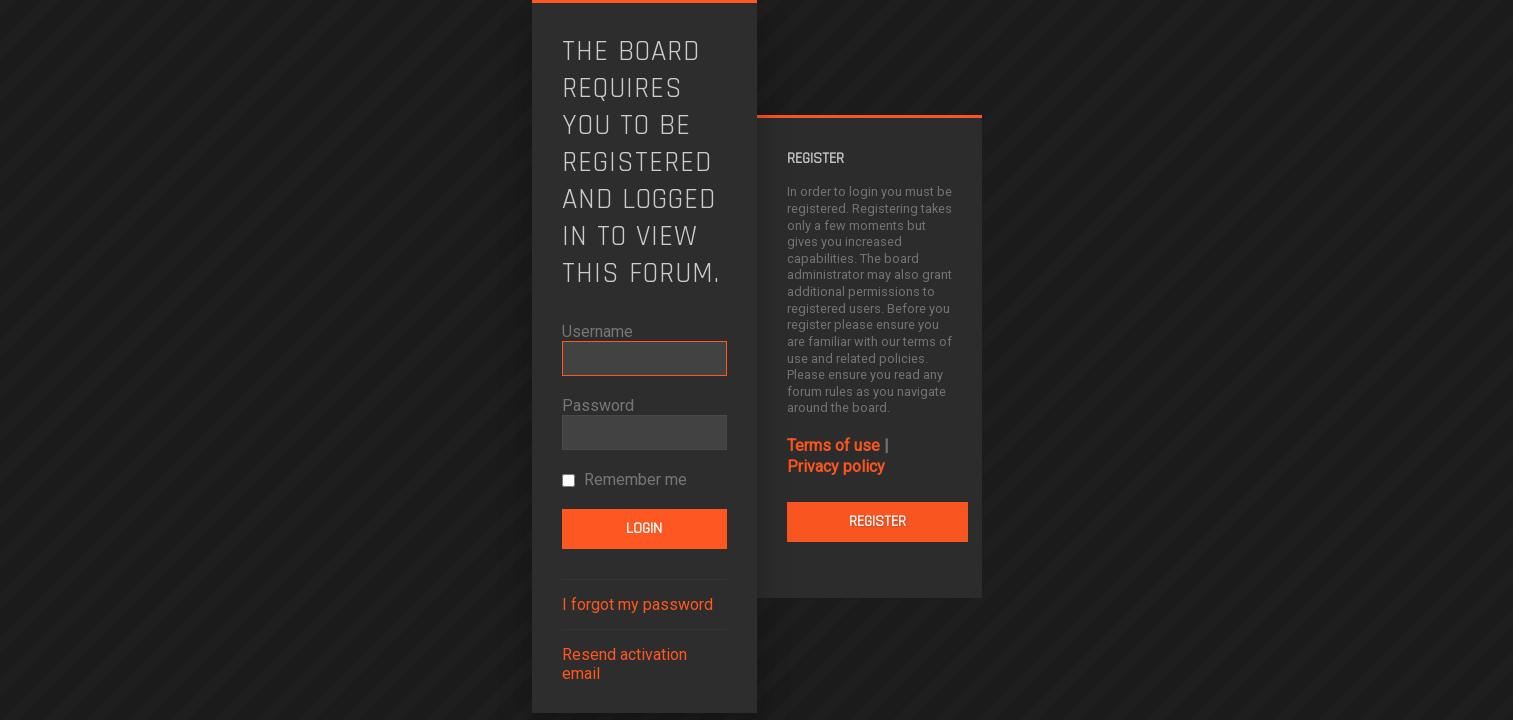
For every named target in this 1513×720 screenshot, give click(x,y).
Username (597, 331)
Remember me (624, 479)
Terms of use (833, 445)
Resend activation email (624, 664)
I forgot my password (637, 604)
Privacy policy (836, 466)
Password (598, 405)
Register (877, 521)
